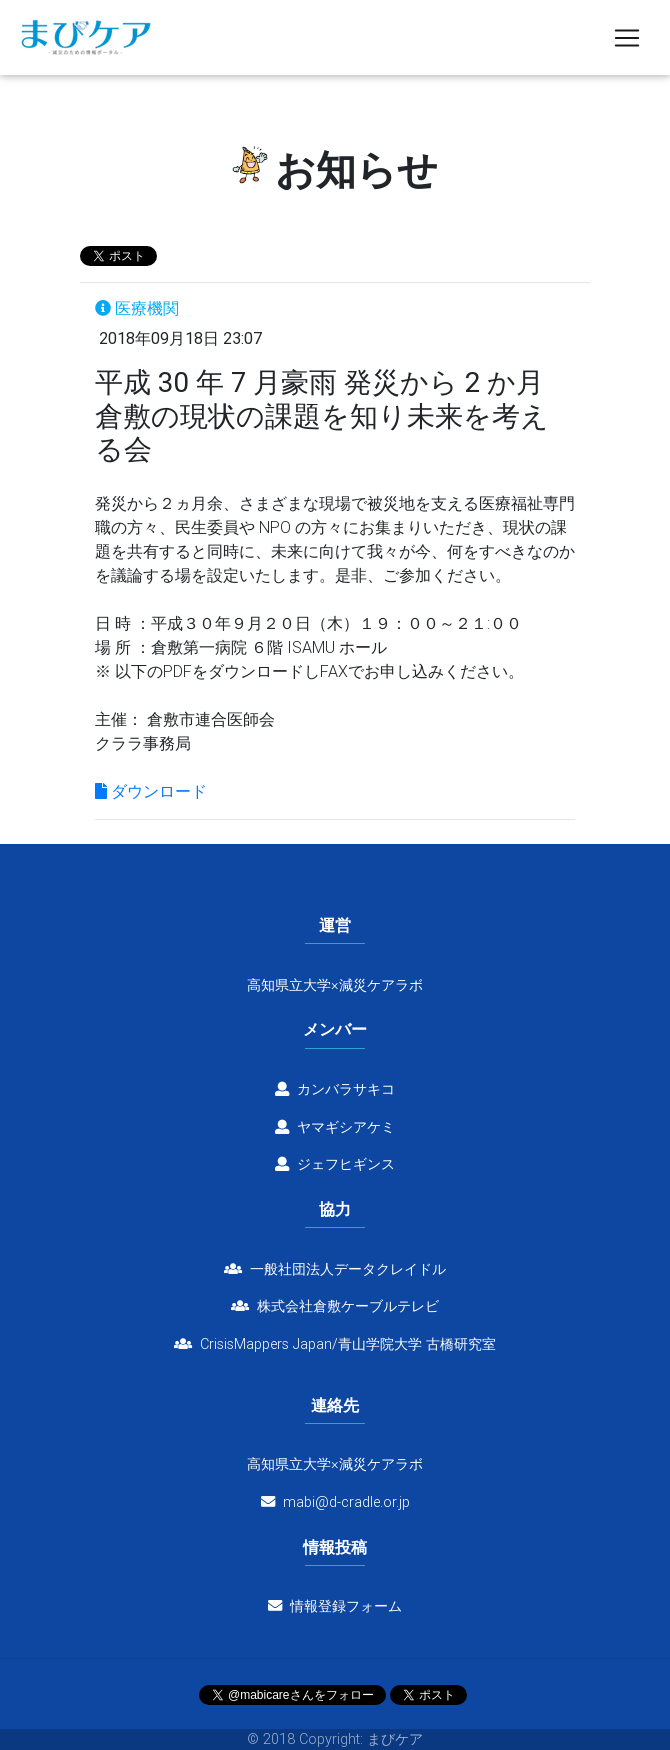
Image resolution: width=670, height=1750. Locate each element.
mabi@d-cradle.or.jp (346, 1502)
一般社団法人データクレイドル (335, 1269)
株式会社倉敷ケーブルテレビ (335, 1306)
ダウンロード (151, 791)
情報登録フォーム (335, 1606)
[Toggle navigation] (627, 42)
